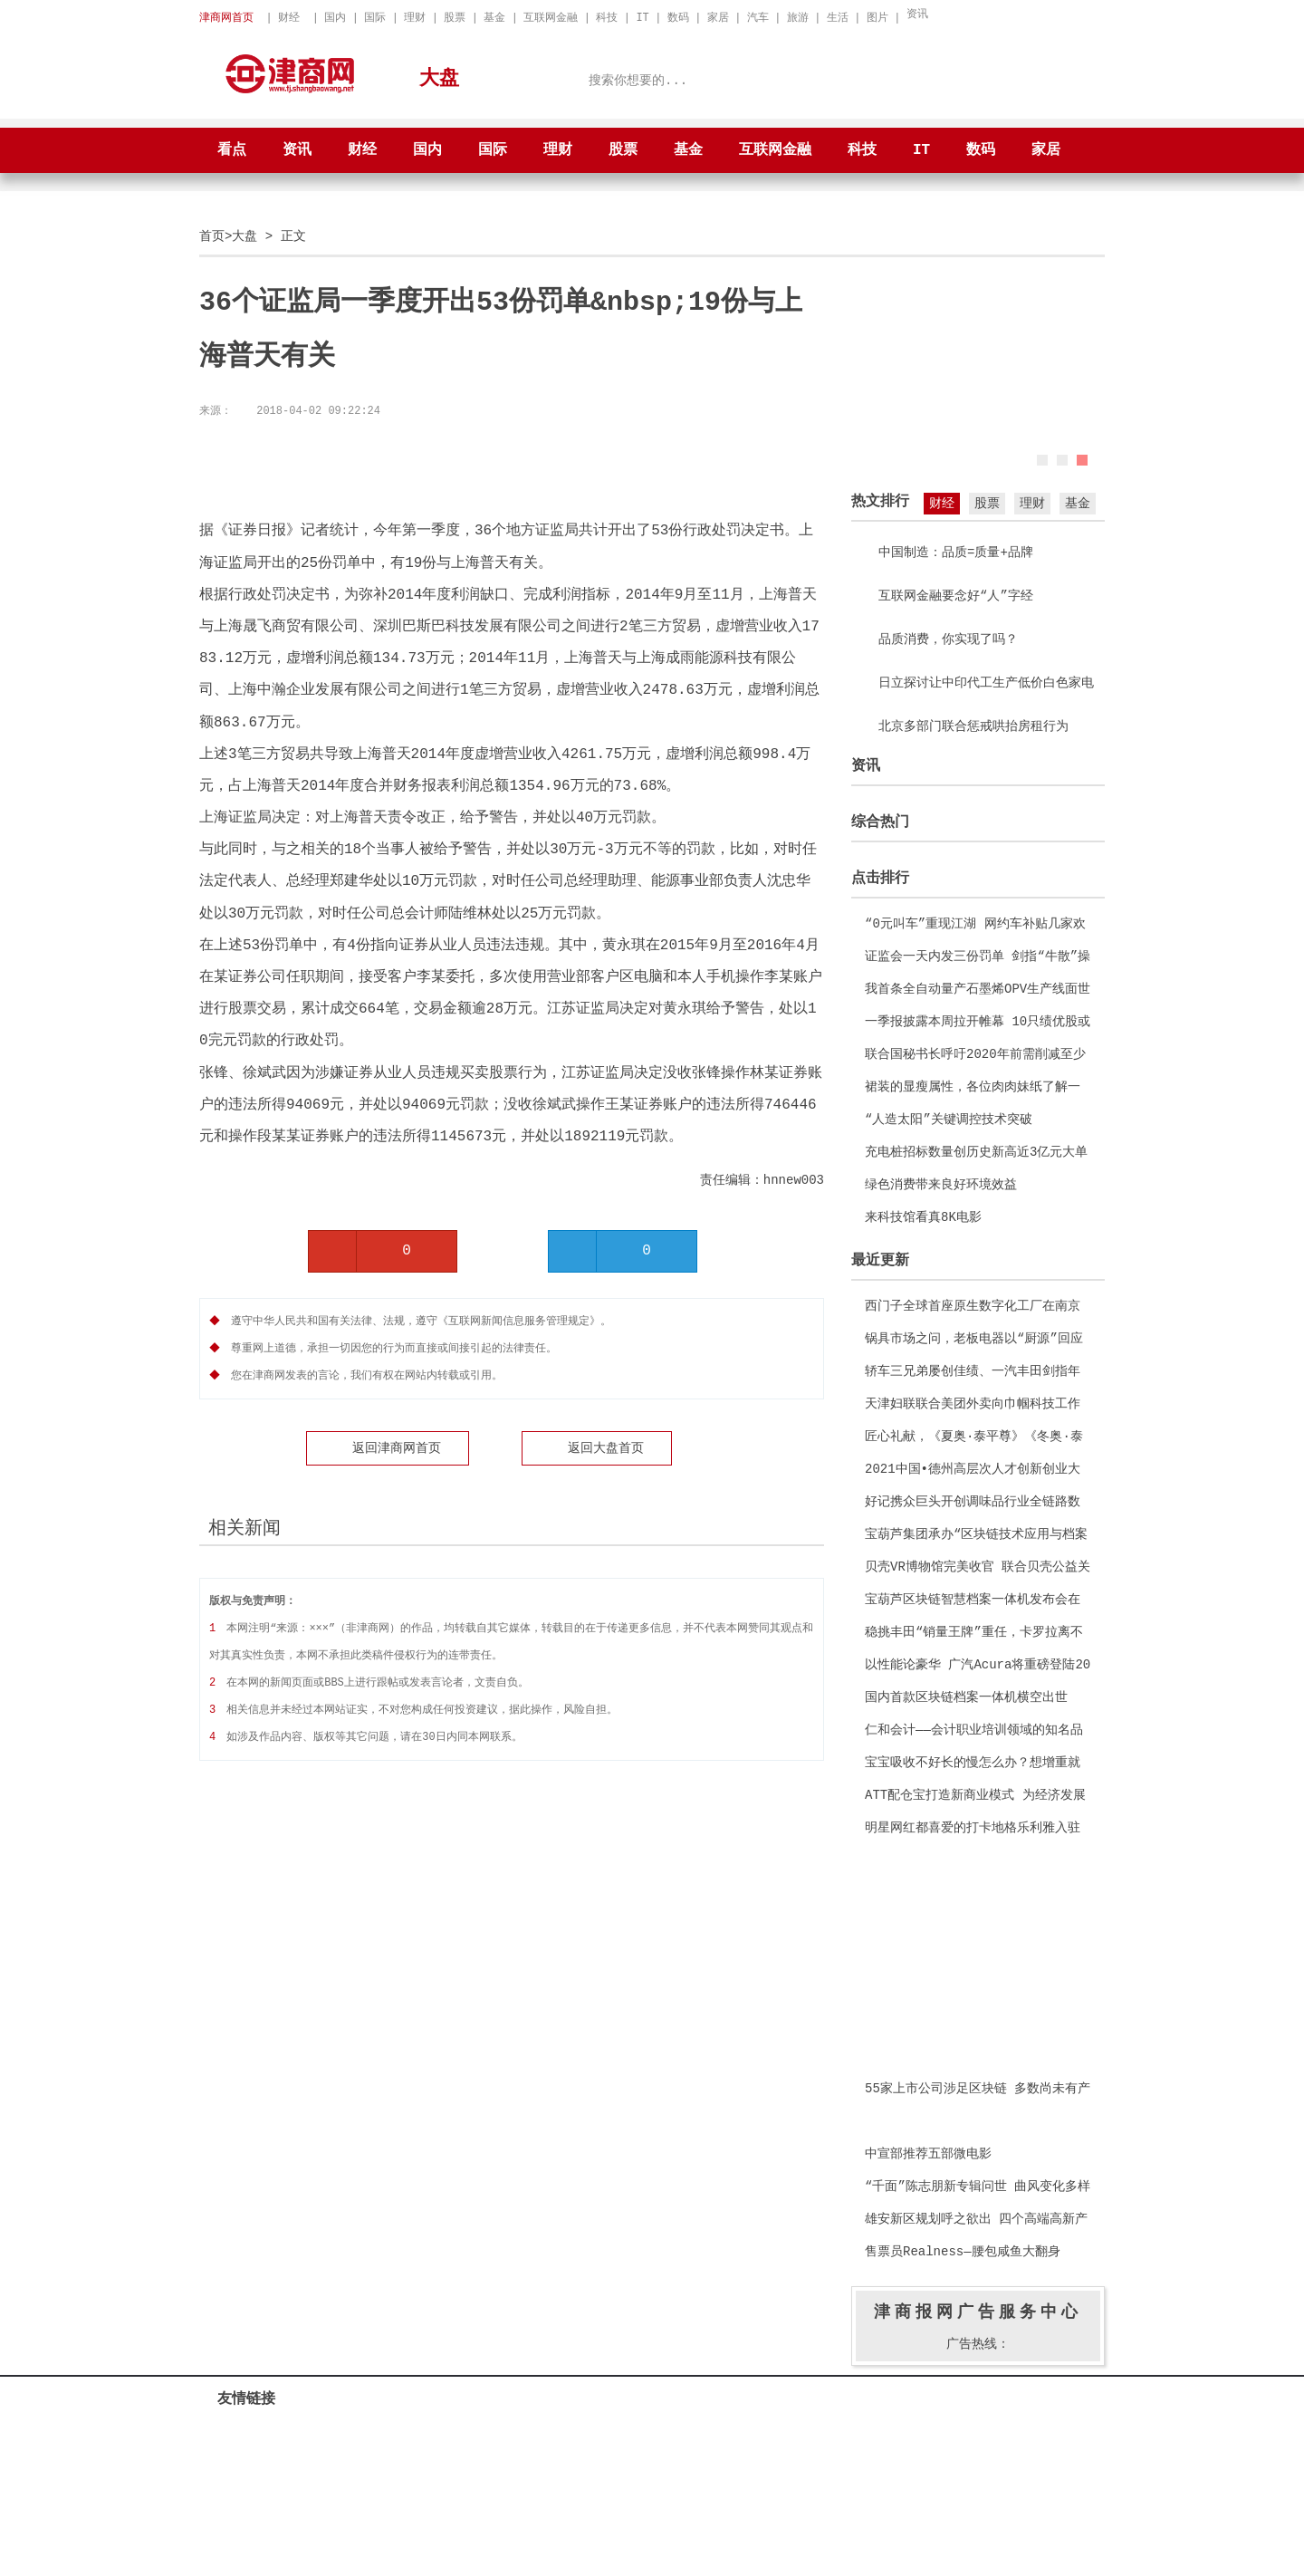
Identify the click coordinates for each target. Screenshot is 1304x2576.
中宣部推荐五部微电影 (928, 2153)
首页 (212, 236)
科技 (607, 17)
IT (642, 17)
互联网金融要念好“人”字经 (955, 595)
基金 (494, 17)
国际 (375, 17)
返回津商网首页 (396, 1447)
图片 (877, 17)
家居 (718, 17)
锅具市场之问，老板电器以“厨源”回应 (974, 1338)
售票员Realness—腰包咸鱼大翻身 (962, 2251)
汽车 (758, 17)
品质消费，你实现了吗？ (948, 639)
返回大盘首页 (606, 1447)
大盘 (244, 236)
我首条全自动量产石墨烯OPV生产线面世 (977, 988)
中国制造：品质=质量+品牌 (955, 552)
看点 (231, 150)
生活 (838, 17)
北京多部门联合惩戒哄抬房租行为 (973, 726)
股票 (454, 17)
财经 (289, 17)
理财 (415, 17)
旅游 (798, 17)
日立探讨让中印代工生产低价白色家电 (986, 682)
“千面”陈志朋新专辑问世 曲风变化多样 (977, 2186)
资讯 (917, 14)
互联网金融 (550, 17)
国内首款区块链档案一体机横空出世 (966, 1697)
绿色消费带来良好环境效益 (941, 1184)
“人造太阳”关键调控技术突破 (948, 1119)
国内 (335, 17)
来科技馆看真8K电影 (923, 1217)
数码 (678, 17)
